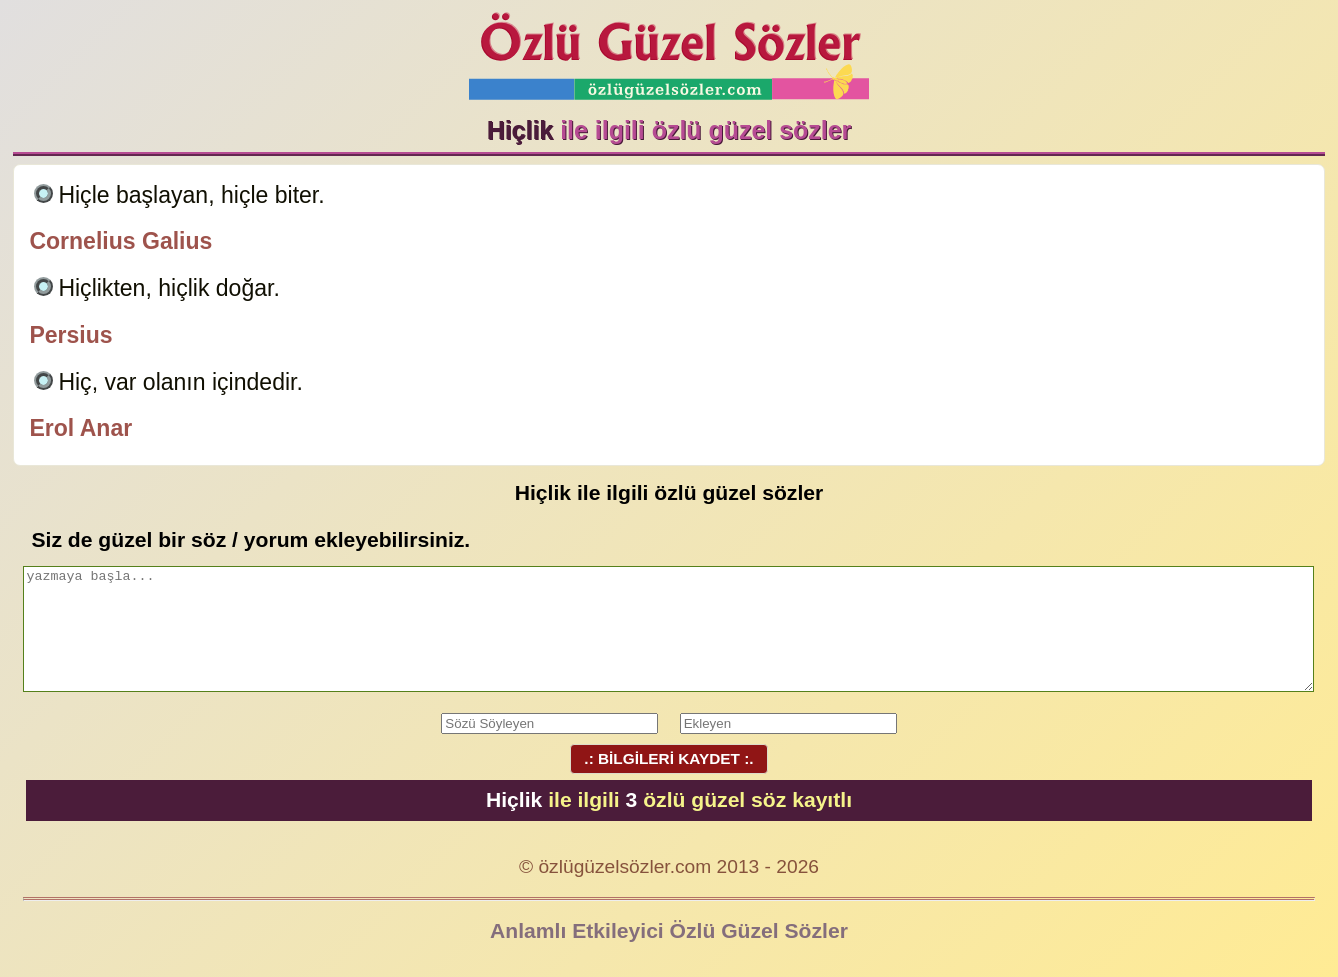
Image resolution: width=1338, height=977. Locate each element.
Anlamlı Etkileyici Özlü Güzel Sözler (669, 930)
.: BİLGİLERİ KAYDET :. (669, 758)
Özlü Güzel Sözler (669, 50)
